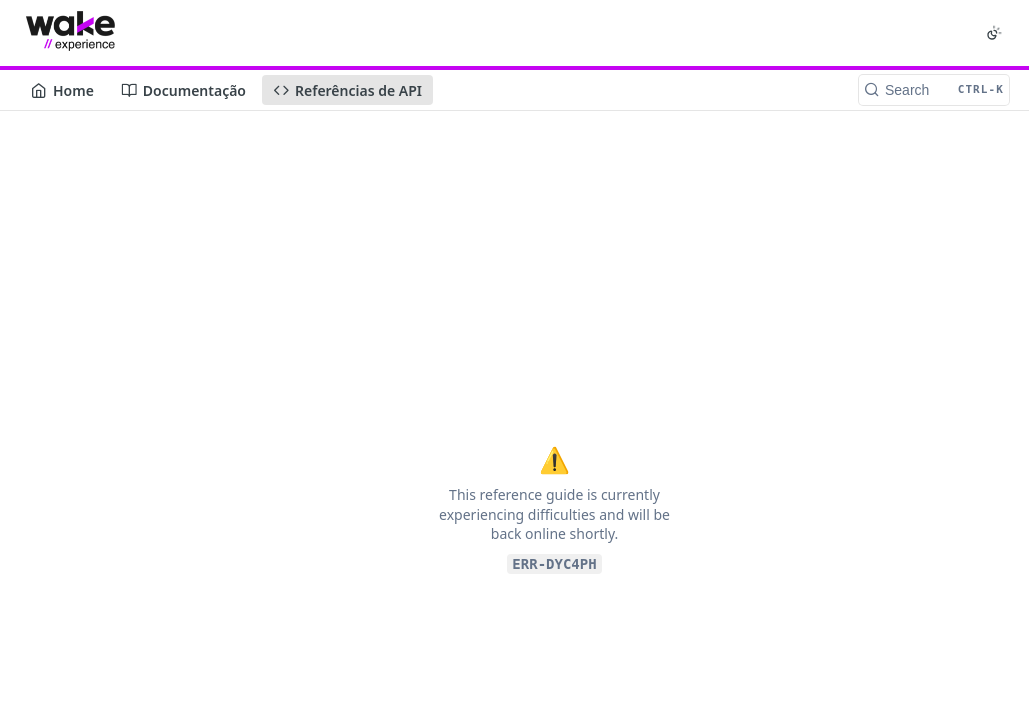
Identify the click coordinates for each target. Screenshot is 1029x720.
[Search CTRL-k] (934, 90)
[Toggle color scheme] (994, 33)
